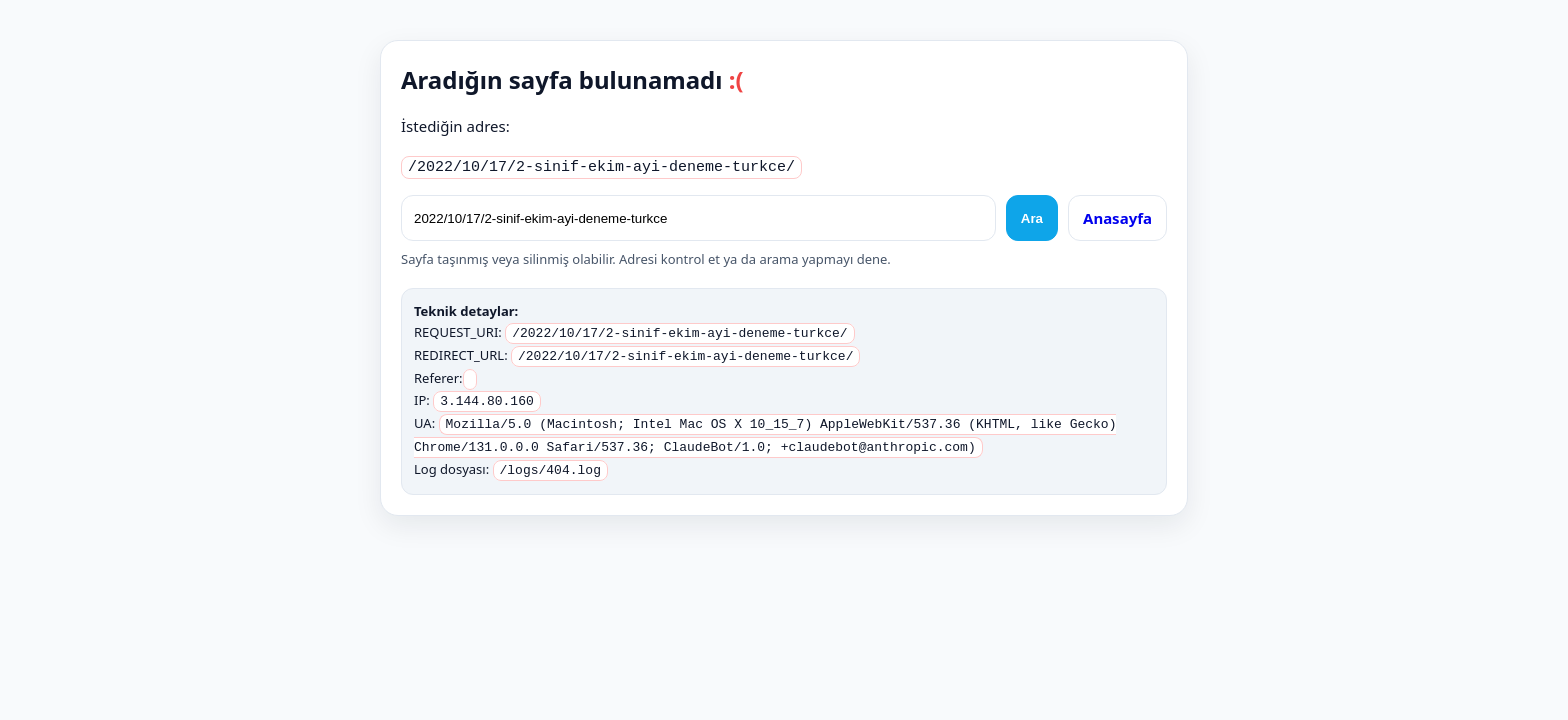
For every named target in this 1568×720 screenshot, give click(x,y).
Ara (1032, 215)
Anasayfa (1117, 215)
